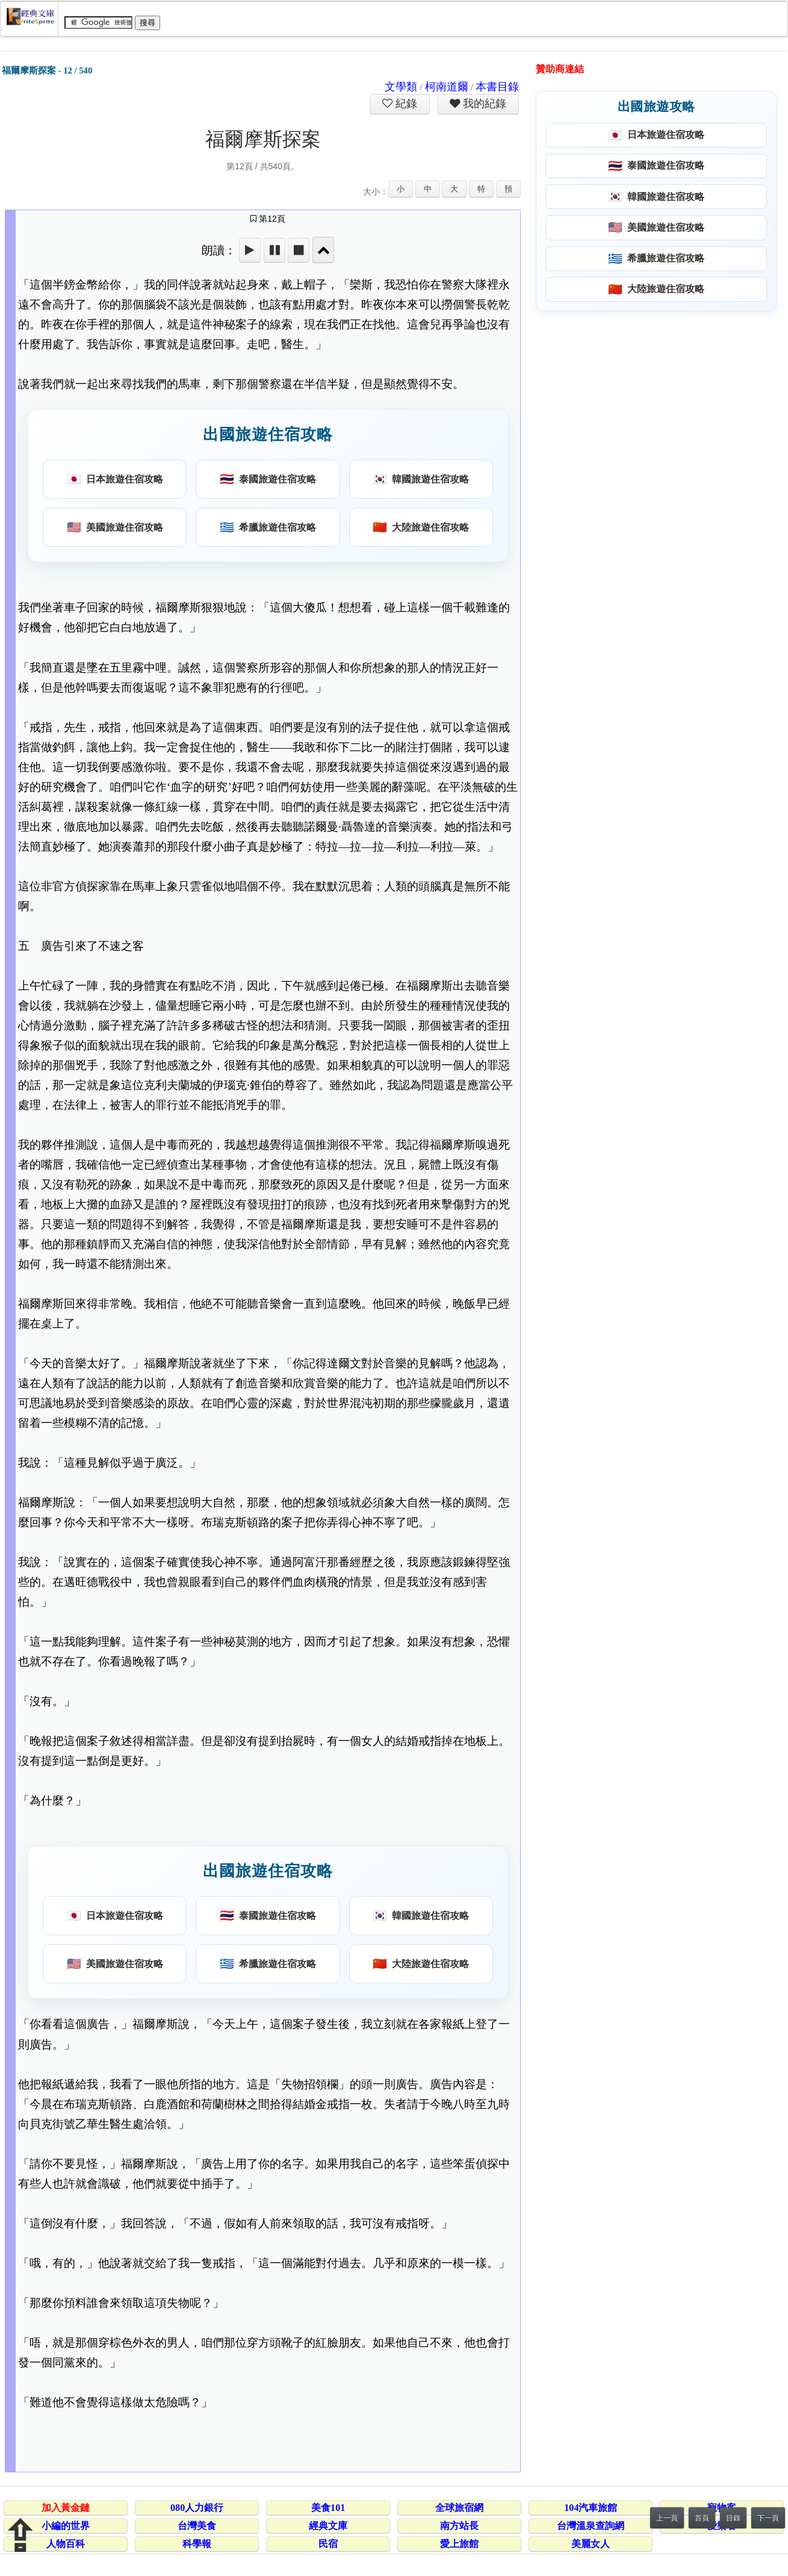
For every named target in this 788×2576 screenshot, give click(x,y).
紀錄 (405, 103)
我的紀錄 (483, 103)
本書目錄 (497, 87)
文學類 (401, 87)
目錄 (733, 2518)
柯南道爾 (446, 87)
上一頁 (667, 2518)
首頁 (702, 2518)
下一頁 (768, 2518)
